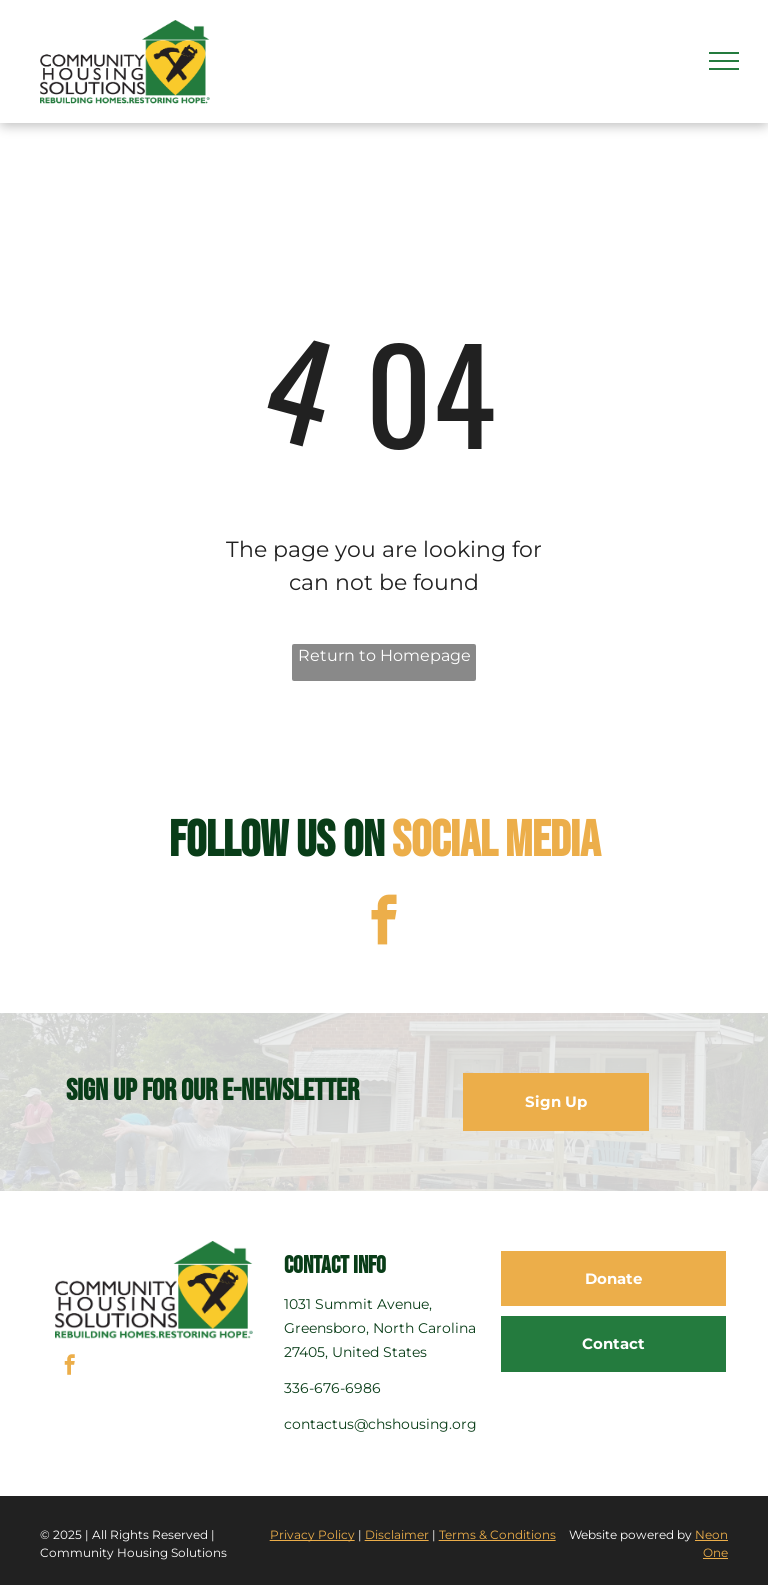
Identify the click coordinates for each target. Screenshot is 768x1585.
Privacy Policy (312, 1534)
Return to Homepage (384, 655)
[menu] (724, 61)
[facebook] (384, 923)
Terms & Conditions (497, 1534)
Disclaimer (397, 1534)
